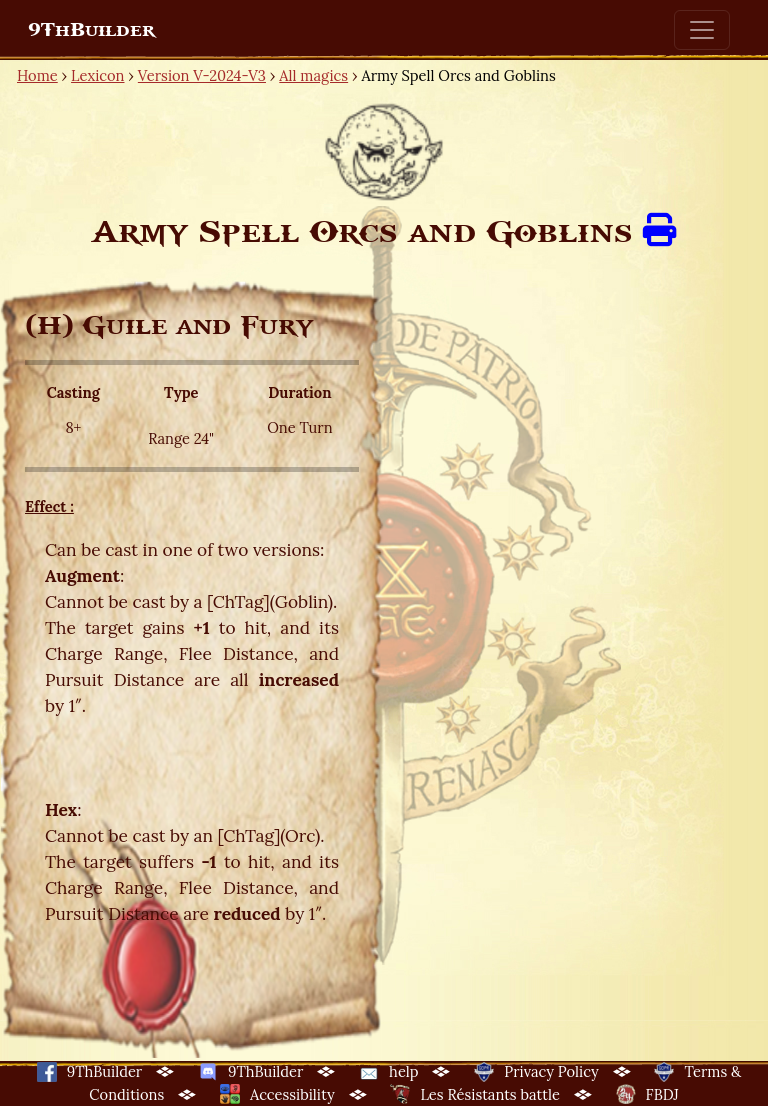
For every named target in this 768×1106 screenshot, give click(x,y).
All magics (313, 75)
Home (37, 75)
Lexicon (97, 75)
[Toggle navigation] (702, 30)
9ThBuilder (91, 30)
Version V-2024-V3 (202, 75)
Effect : (49, 506)
